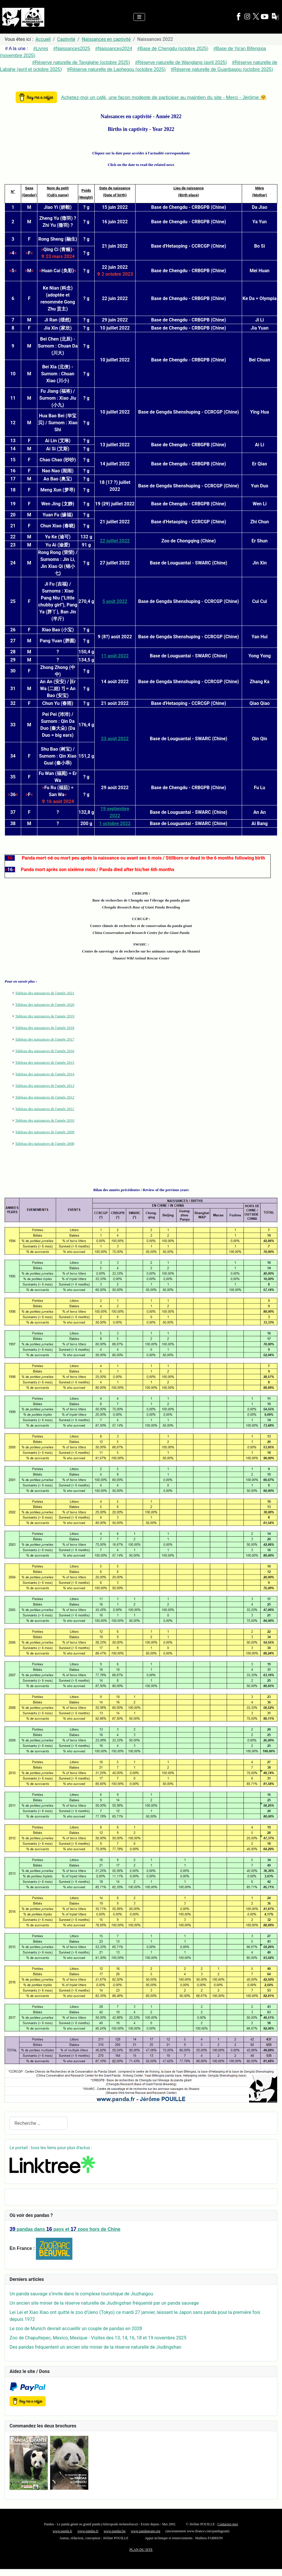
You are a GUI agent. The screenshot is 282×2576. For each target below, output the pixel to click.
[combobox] (38, 2123)
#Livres (40, 48)
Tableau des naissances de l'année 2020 (44, 1004)
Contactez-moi (227, 2524)
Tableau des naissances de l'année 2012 (44, 1097)
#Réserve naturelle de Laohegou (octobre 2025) (116, 69)
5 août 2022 (114, 601)
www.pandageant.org (145, 2531)
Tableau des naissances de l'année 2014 (44, 1074)
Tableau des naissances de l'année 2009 (44, 1132)
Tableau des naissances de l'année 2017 (44, 1039)
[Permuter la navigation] (139, 17)
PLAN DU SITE (141, 2550)
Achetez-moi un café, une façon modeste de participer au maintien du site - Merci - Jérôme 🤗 (163, 97)
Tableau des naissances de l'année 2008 (44, 1143)
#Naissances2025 (71, 48)
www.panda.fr (62, 2531)
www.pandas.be (115, 2531)
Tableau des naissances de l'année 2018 (44, 1027)
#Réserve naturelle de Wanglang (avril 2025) (181, 62)
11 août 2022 (115, 656)
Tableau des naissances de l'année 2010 (44, 1120)
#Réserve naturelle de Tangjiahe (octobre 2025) (81, 62)
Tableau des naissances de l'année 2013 (44, 1085)
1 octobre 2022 (115, 823)
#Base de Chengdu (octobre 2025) (172, 48)
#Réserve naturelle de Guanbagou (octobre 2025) (222, 69)
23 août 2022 (115, 738)
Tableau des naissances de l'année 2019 (44, 1016)
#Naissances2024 (113, 48)
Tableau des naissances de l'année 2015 (44, 1062)
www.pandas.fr (88, 2531)
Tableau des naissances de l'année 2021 (44, 993)
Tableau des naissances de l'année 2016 (44, 1051)
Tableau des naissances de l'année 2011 (44, 1109)
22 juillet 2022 (115, 541)
